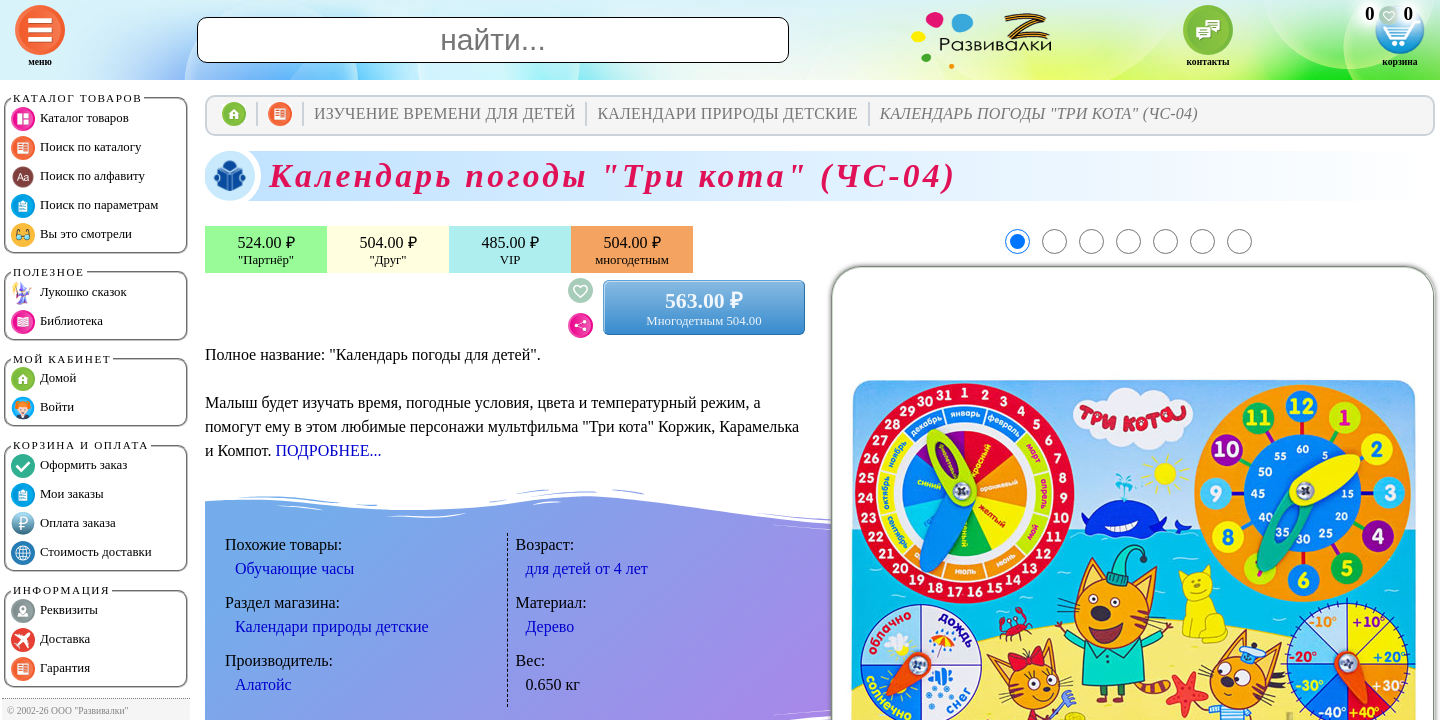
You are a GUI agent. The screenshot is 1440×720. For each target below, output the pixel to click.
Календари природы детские (332, 626)
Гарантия (50, 669)
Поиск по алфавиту (78, 177)
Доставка (50, 640)
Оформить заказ (69, 466)
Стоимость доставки (81, 553)
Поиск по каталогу (76, 148)
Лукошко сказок (69, 293)
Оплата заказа (63, 524)
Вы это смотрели (71, 235)
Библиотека (57, 322)
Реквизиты (54, 611)
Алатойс (263, 684)
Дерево (550, 626)
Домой (43, 379)
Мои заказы (57, 495)
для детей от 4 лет (587, 568)
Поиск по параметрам (84, 206)
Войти (42, 408)
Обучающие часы (294, 568)
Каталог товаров (70, 119)
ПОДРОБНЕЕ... (328, 450)
